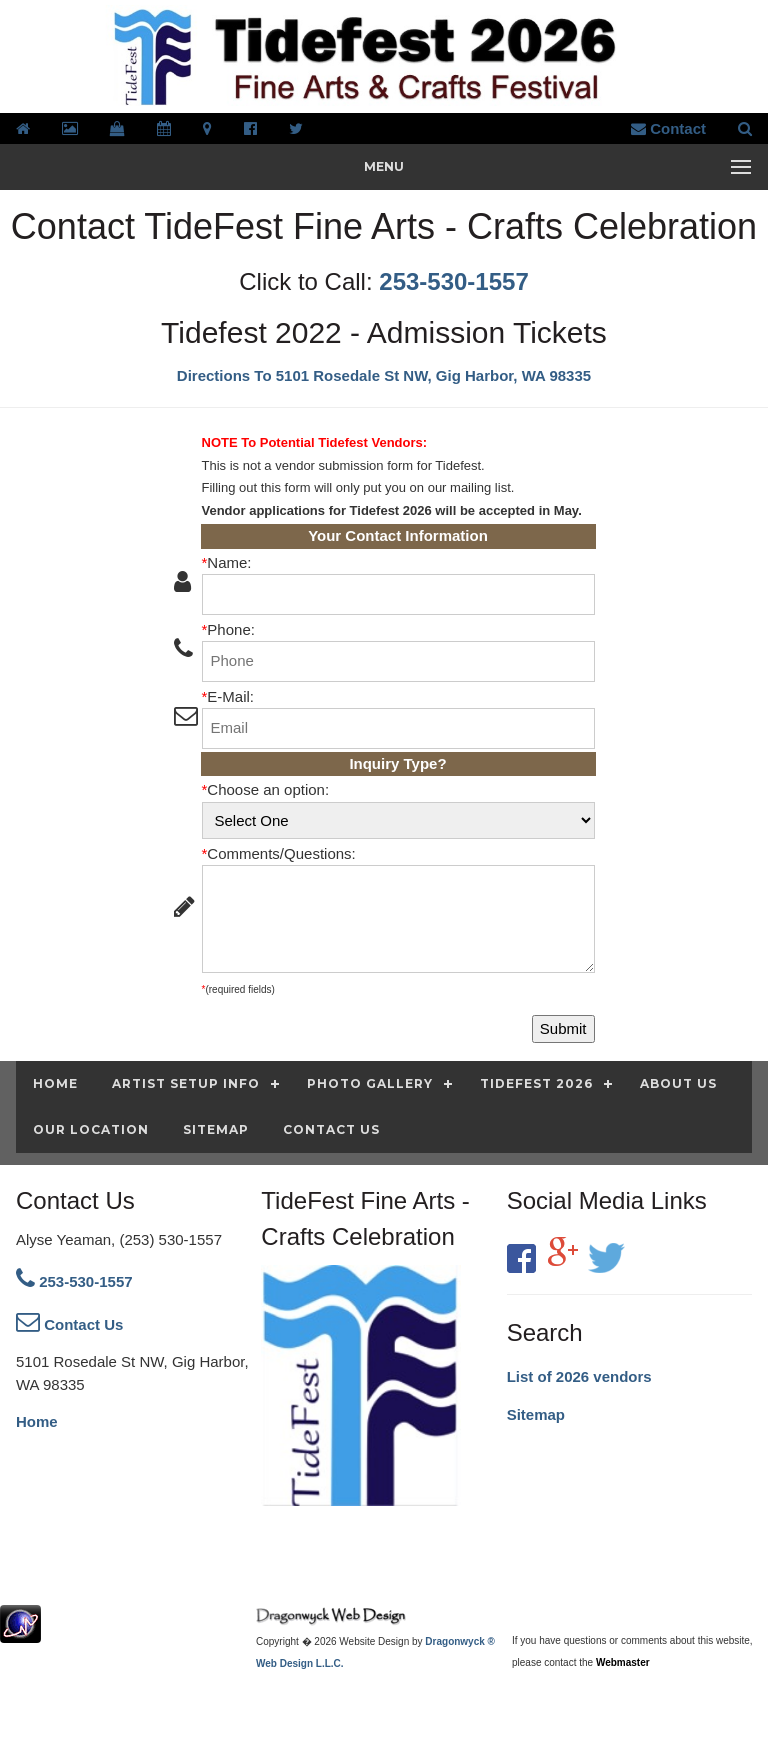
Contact (668, 128)
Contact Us (69, 1324)
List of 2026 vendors (579, 1376)
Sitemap (536, 1414)
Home (37, 1421)
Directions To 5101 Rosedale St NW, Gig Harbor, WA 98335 (384, 375)
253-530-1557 (453, 281)
